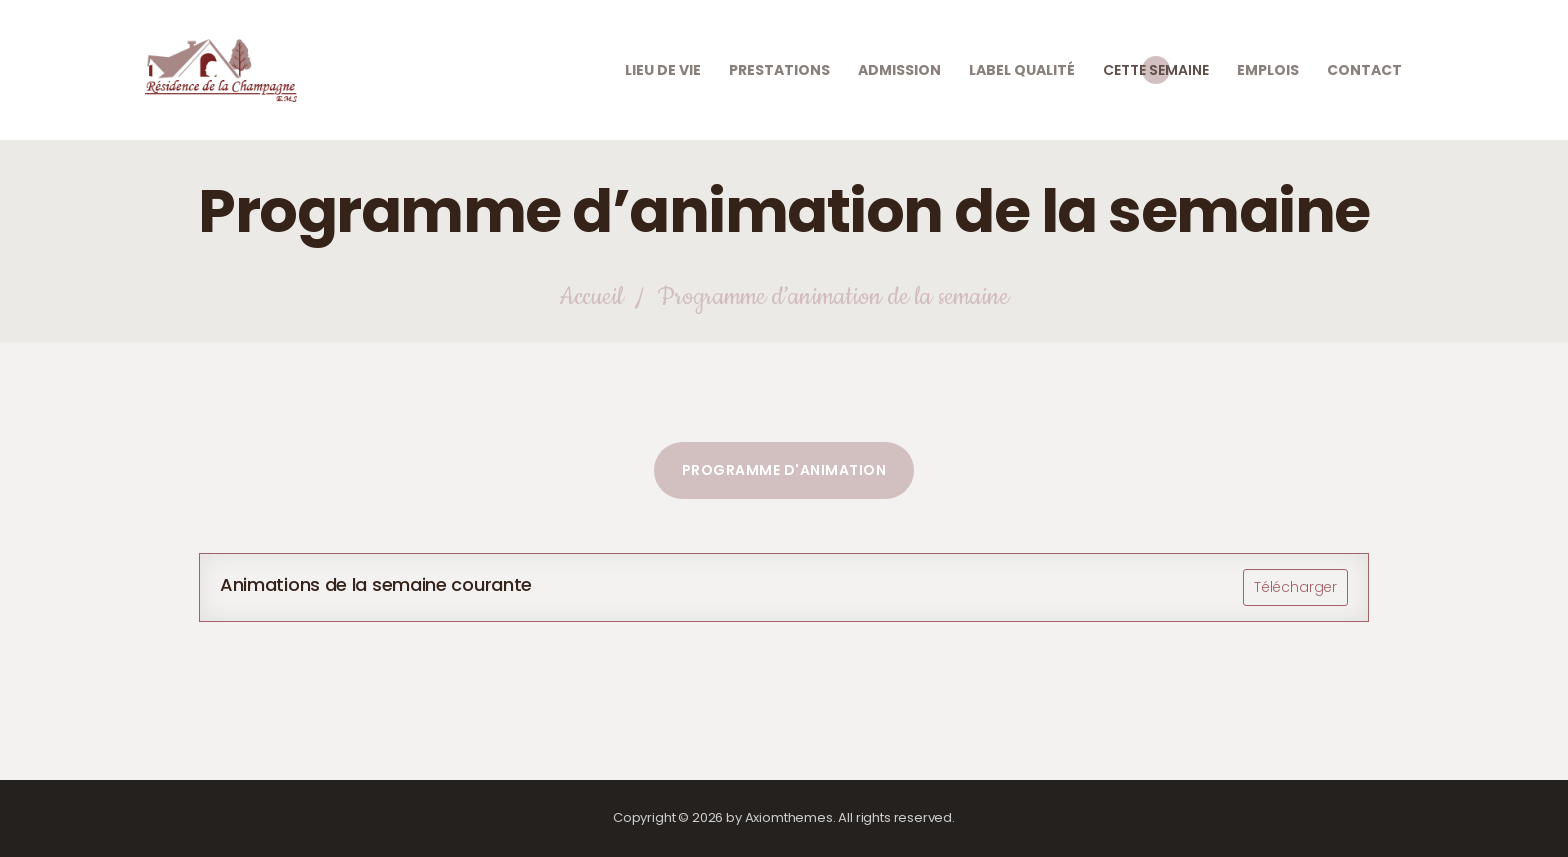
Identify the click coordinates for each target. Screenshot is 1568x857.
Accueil (591, 297)
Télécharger (1295, 587)
